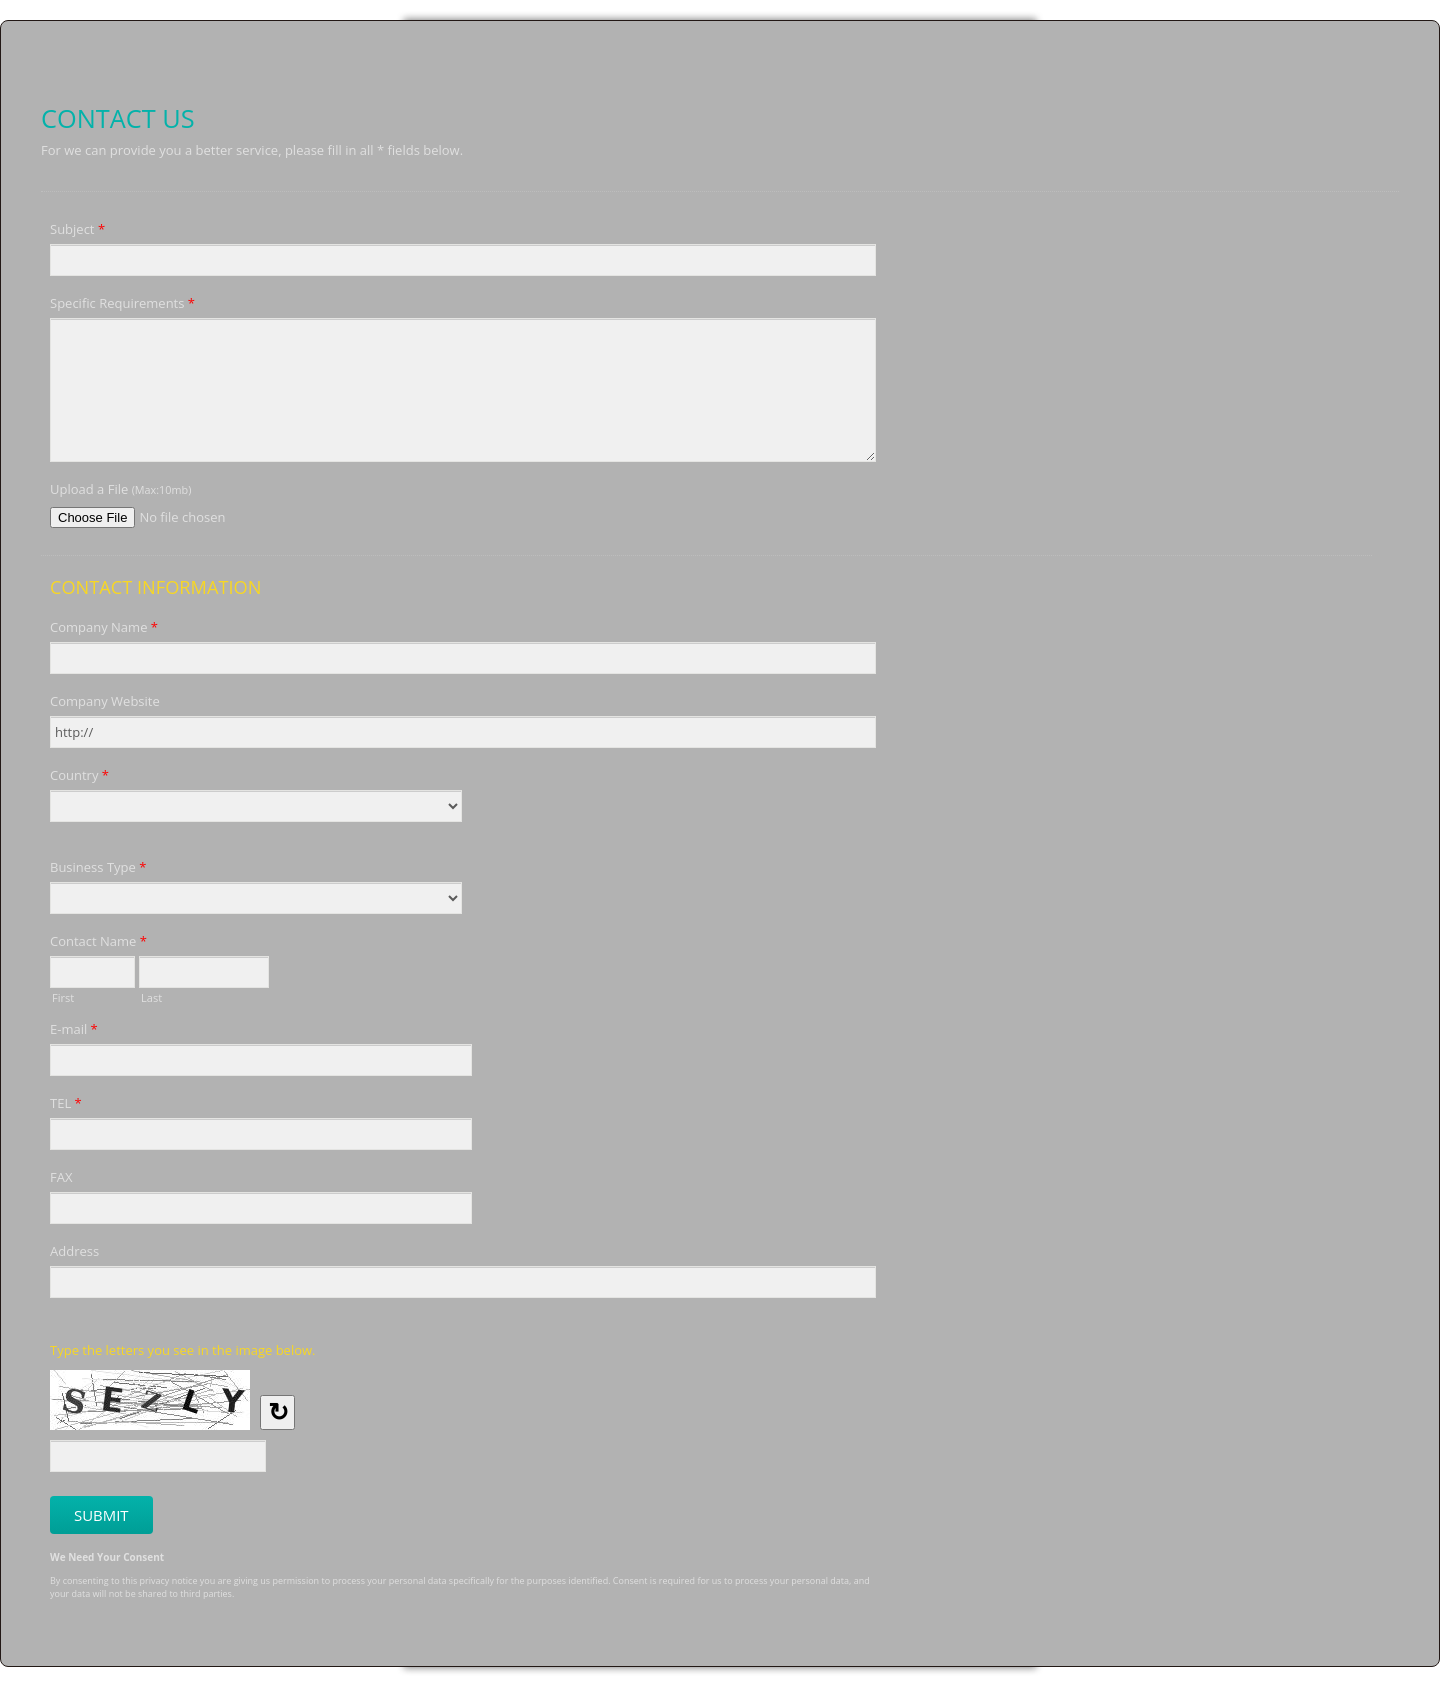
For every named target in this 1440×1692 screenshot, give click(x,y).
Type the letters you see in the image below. (183, 1350)
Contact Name (98, 944)
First (63, 996)
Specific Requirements (122, 306)
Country (79, 778)
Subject (77, 232)
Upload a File (120, 489)
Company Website (105, 701)
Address (74, 1251)
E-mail (74, 1032)
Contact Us (720, 61)
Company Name (104, 630)
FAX (61, 1177)
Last (151, 996)
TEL (66, 1106)
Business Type (98, 870)
